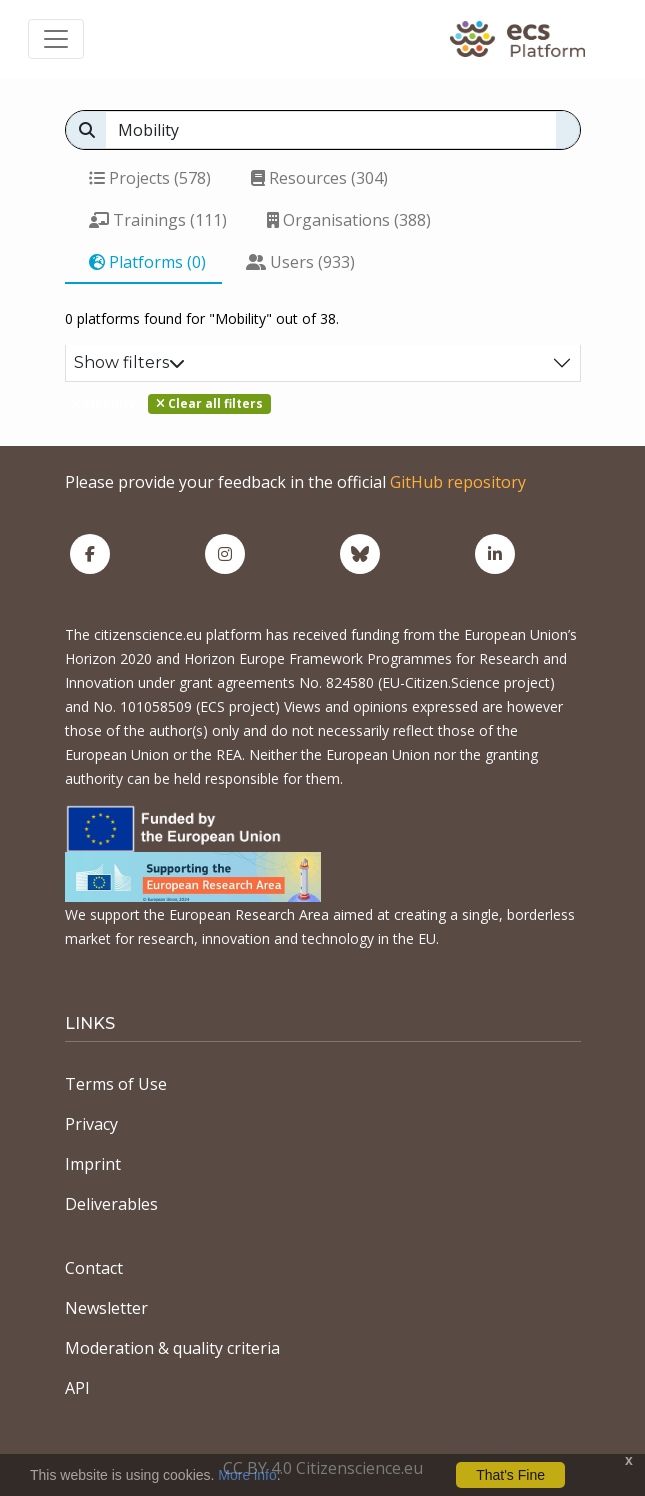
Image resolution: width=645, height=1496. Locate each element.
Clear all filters (209, 403)
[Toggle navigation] (56, 39)
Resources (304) (319, 178)
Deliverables (111, 1204)
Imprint (93, 1164)
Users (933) (300, 262)
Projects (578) (150, 178)
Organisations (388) (349, 220)
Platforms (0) (147, 262)
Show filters (129, 362)
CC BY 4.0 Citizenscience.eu (323, 1468)
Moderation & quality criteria (172, 1348)
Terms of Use (116, 1084)
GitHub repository (458, 482)
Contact (94, 1268)
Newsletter (106, 1308)
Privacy (91, 1124)
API (77, 1388)
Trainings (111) (158, 220)
